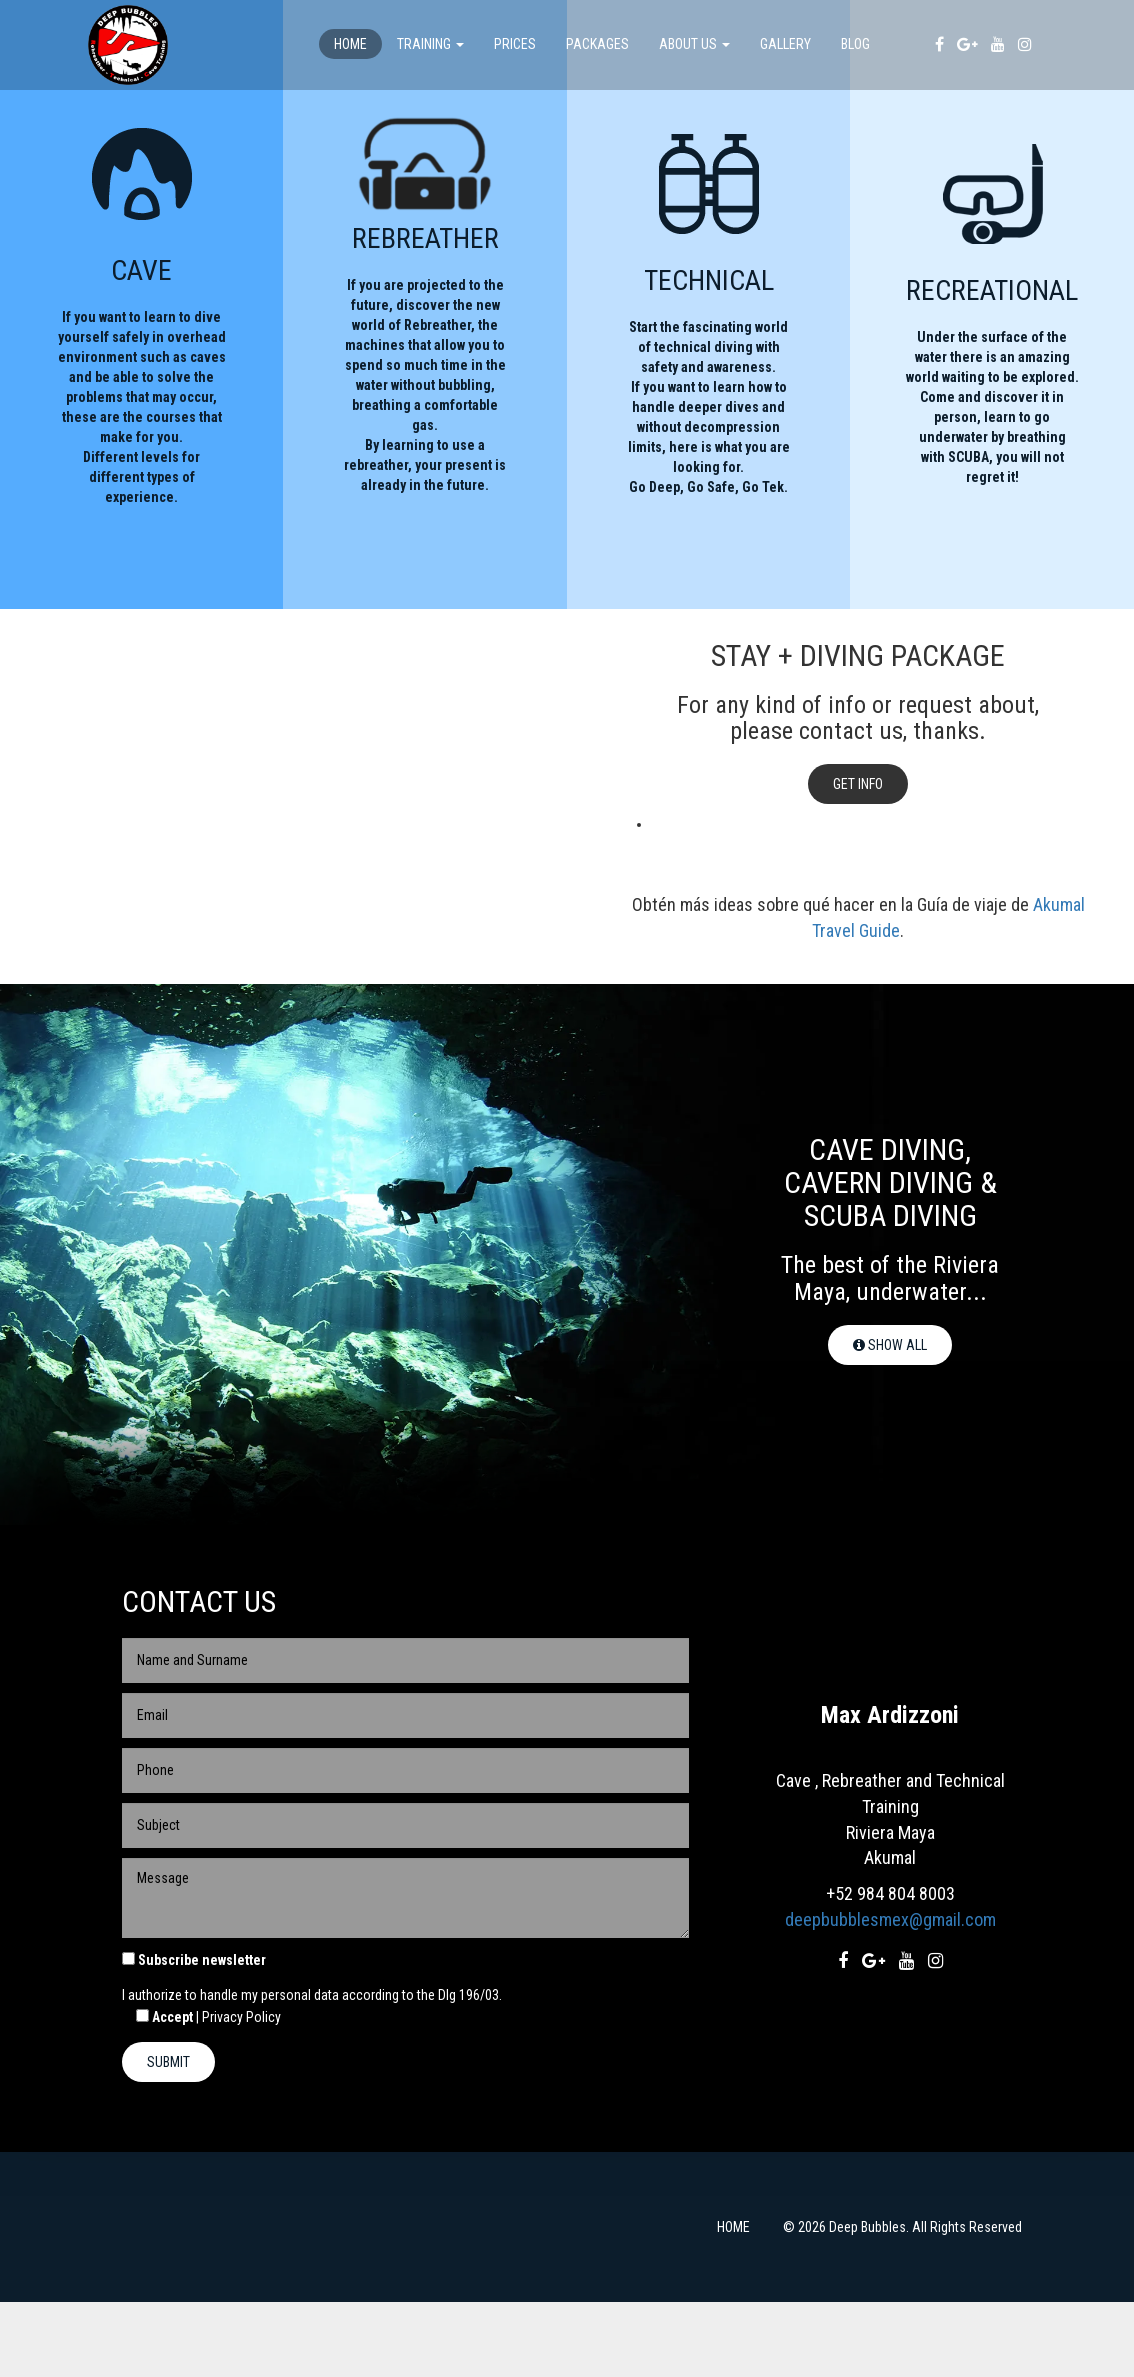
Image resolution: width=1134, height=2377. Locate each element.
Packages (597, 44)
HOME (733, 2302)
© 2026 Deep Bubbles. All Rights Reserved (902, 2302)
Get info (858, 860)
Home (350, 44)
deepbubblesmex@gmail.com (890, 1995)
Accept (157, 2092)
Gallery (785, 44)
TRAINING (430, 44)
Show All (890, 1421)
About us (694, 44)
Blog (855, 44)
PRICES (515, 44)
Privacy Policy (241, 2092)
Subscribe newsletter (202, 2035)
